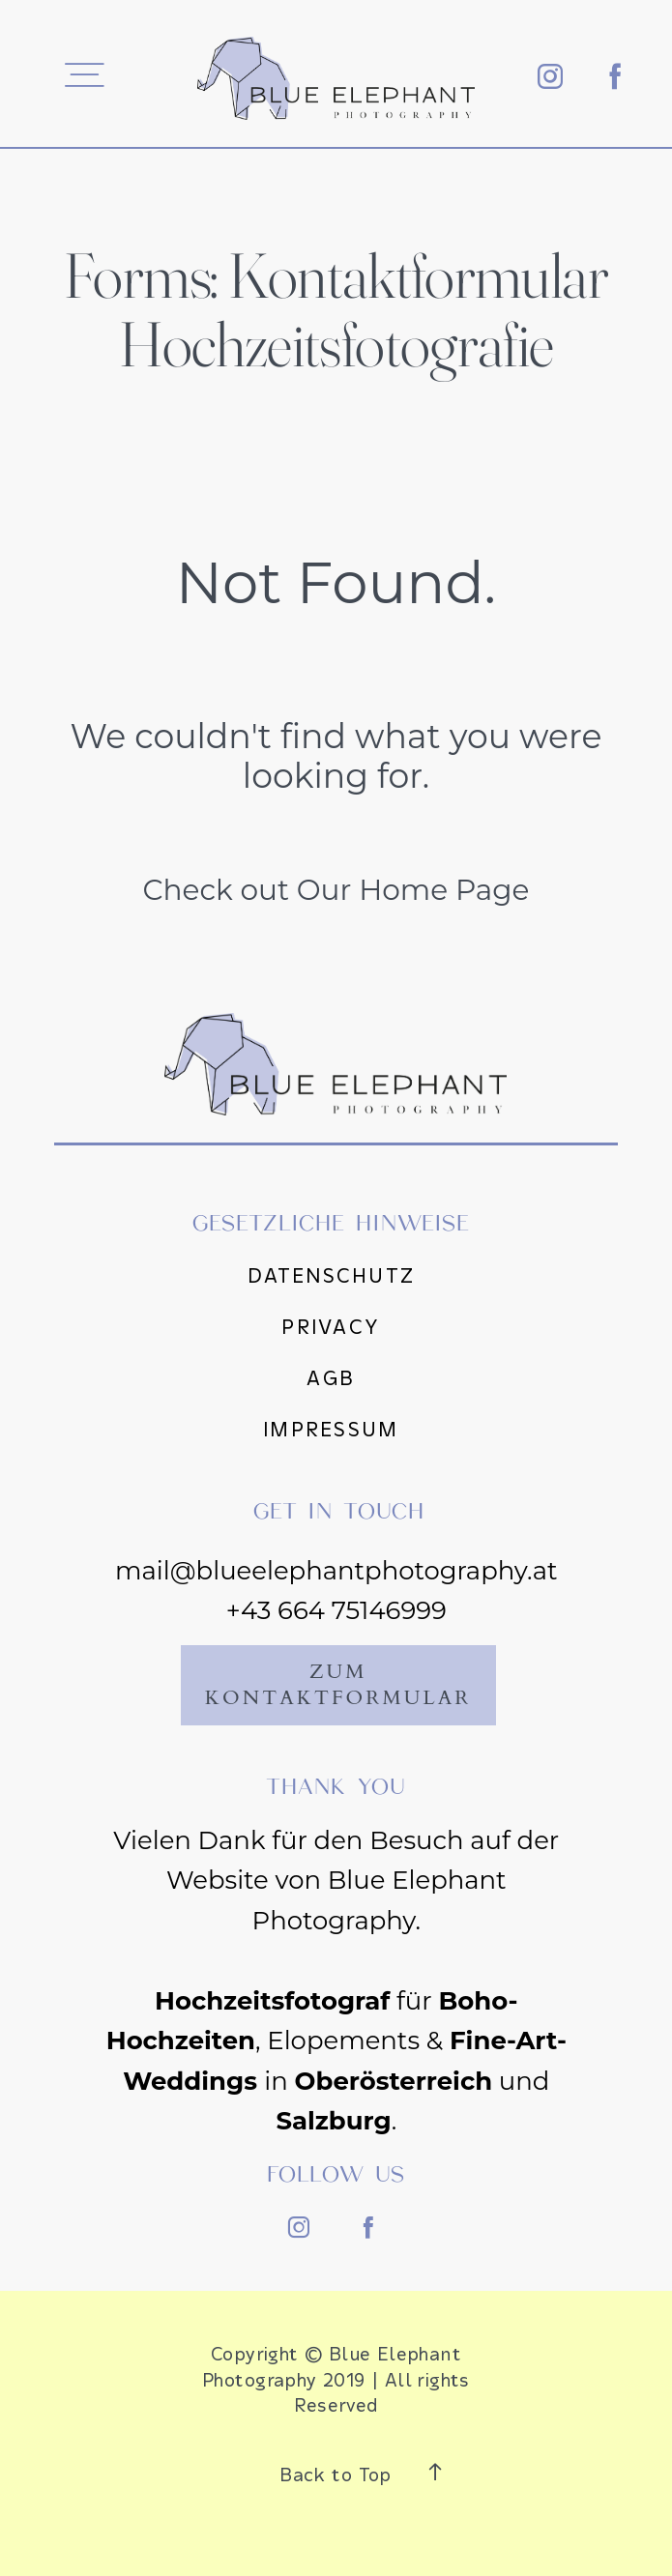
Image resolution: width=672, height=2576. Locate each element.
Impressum (330, 1429)
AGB (331, 1378)
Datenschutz (331, 1276)
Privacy (330, 1327)
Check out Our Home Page (336, 889)
